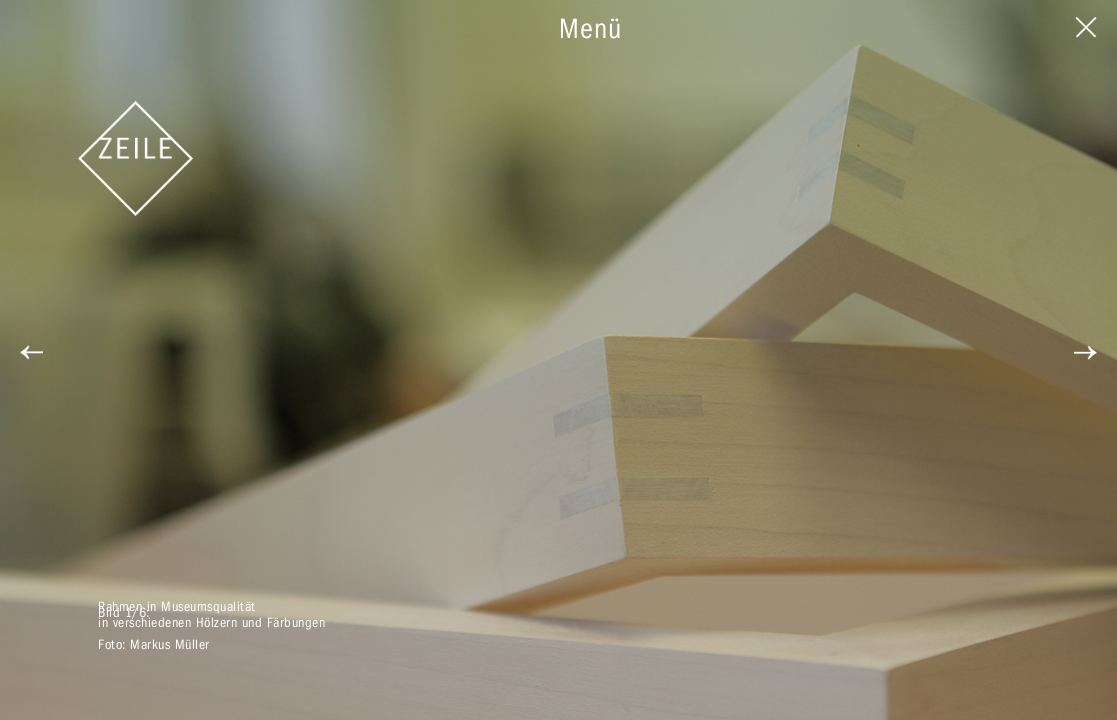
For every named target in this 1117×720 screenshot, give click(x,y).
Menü (590, 28)
